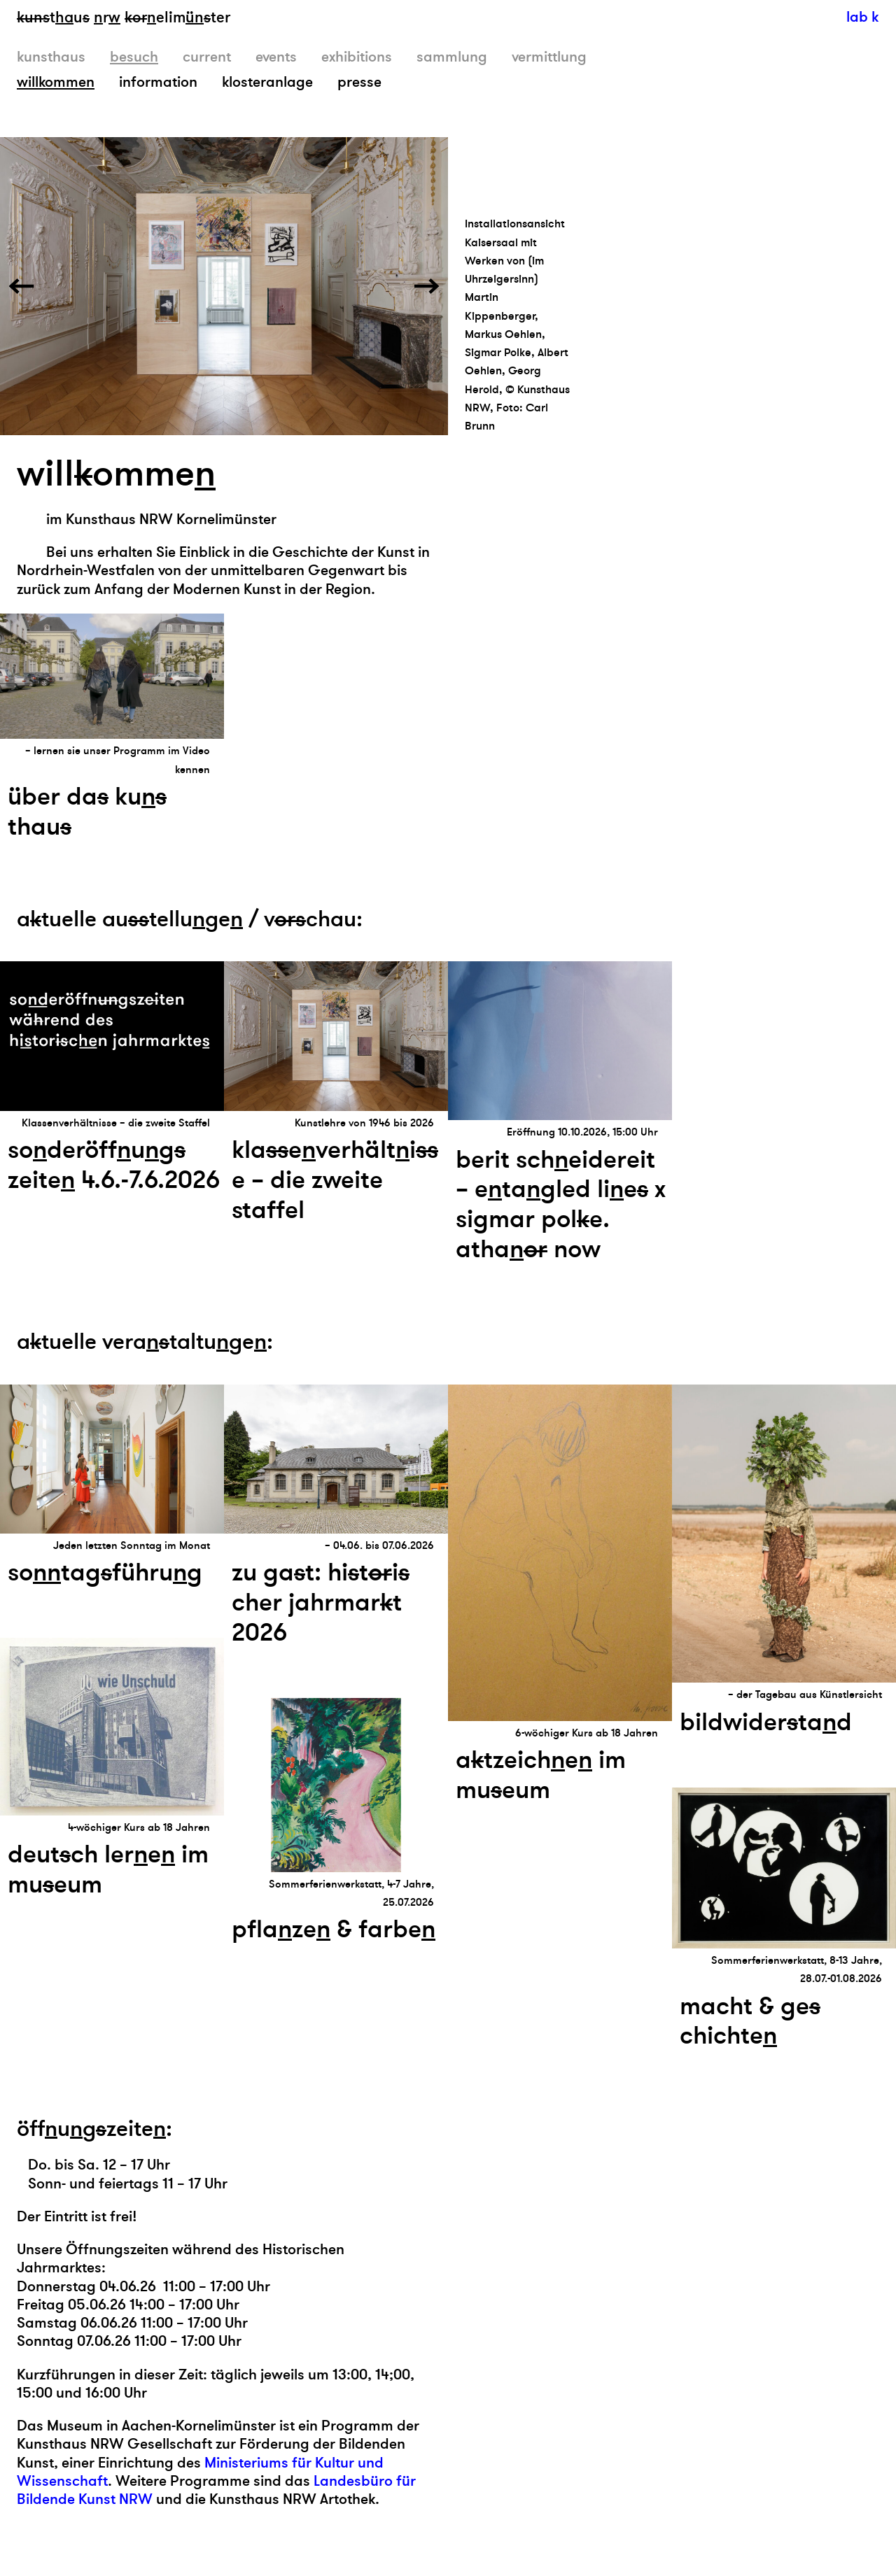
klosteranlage (267, 82)
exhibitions (356, 57)
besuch (134, 57)
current (207, 57)
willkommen (55, 82)
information (158, 82)
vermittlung (549, 57)
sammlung (451, 57)
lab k (862, 17)
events (276, 57)
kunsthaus (51, 57)
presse (359, 82)
